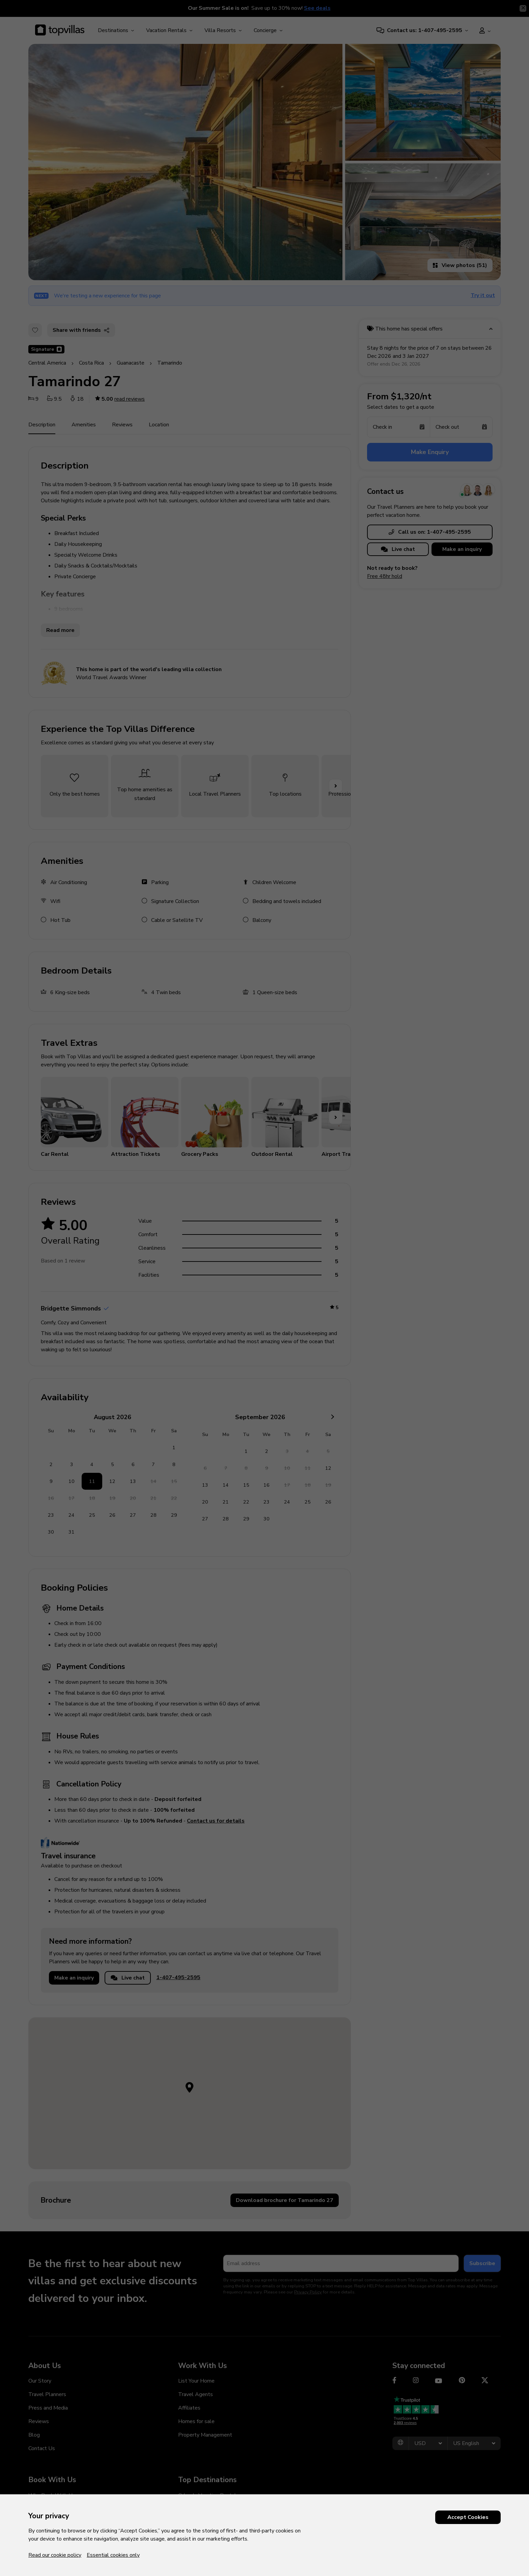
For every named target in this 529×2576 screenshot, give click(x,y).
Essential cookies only (113, 2555)
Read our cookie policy (54, 2555)
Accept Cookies (468, 2517)
